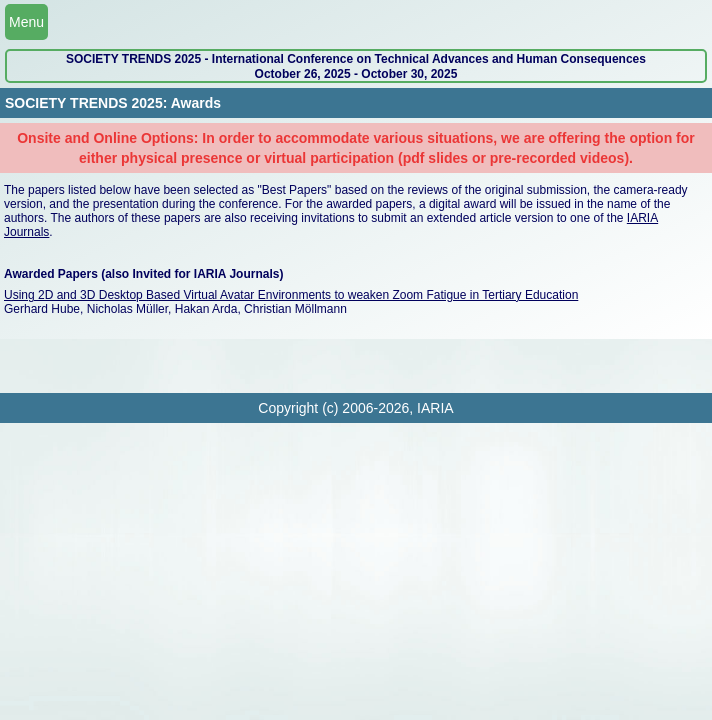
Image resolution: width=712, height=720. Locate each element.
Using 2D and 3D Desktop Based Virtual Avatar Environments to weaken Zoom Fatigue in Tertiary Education (291, 295)
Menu (26, 22)
